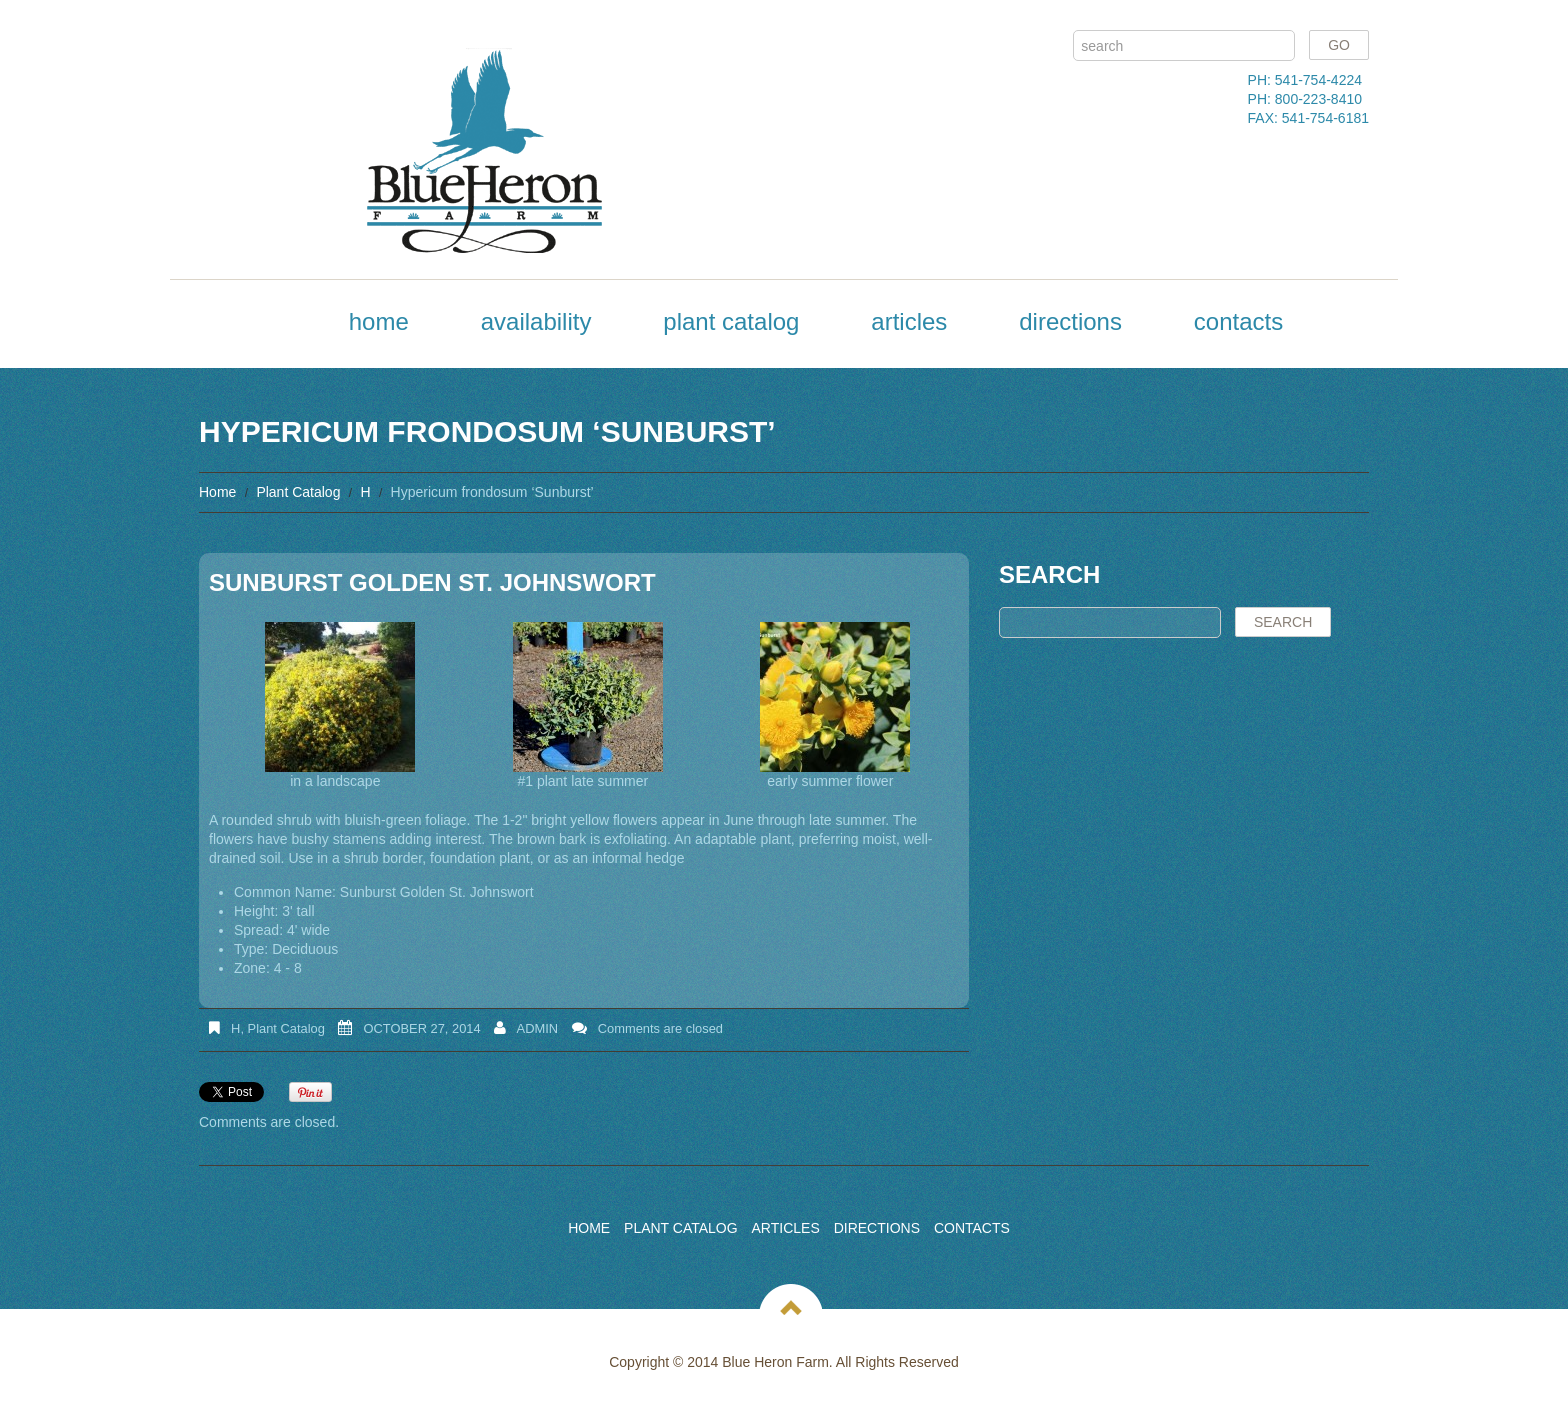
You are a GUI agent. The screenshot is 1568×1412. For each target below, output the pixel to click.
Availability (536, 321)
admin (538, 1028)
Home (379, 321)
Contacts (1238, 321)
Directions (1070, 321)
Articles (909, 321)
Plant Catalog (731, 321)
